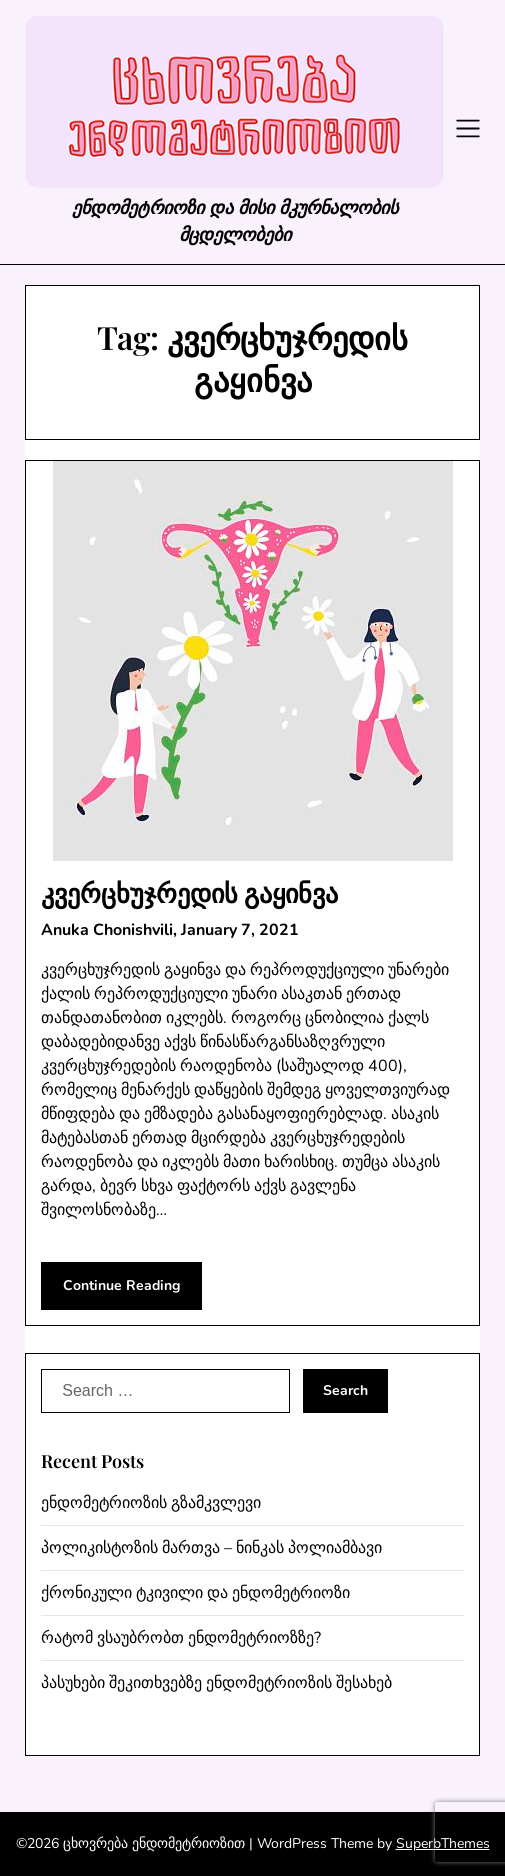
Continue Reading (121, 1285)
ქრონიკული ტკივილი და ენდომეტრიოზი (195, 1593)
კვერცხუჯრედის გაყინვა (189, 892)
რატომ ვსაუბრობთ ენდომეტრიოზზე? (181, 1638)
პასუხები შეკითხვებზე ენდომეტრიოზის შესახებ (216, 1683)
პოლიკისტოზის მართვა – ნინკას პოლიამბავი (211, 1548)
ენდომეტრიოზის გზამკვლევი (151, 1503)
